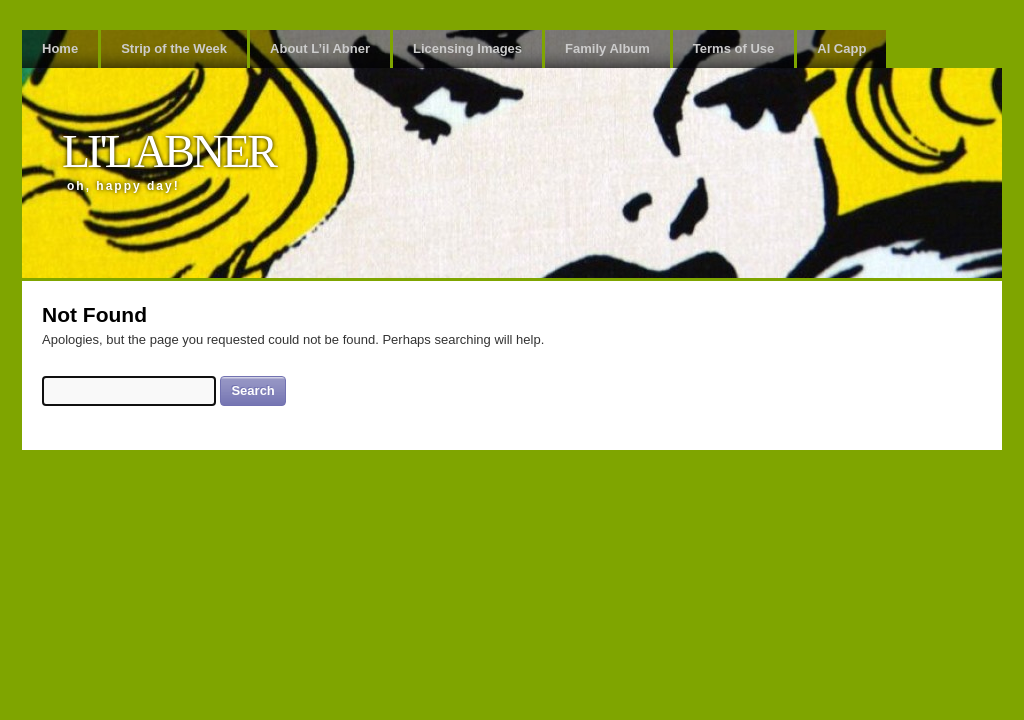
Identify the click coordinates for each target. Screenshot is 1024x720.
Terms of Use (733, 48)
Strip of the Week (174, 48)
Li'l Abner (168, 151)
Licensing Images (467, 48)
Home (60, 48)
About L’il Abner (320, 48)
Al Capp (841, 48)
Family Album (607, 48)
